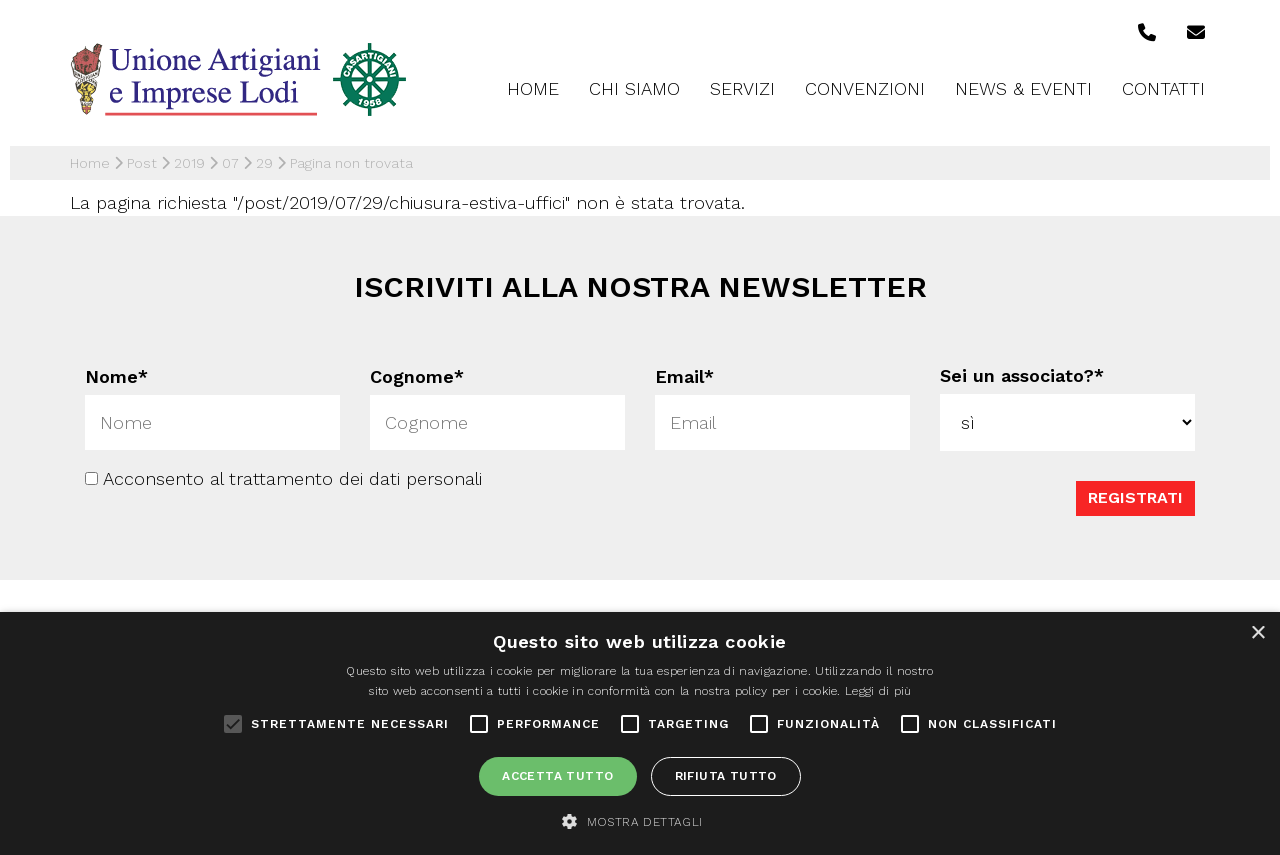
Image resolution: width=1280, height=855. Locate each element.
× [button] (1257, 633)
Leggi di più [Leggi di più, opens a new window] (878, 691)
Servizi (742, 88)
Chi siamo (634, 88)
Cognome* (417, 376)
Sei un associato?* (1022, 375)
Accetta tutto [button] (557, 776)
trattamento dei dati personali (355, 477)
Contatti (1163, 88)
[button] (639, 821)
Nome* (116, 376)
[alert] (640, 733)
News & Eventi (1023, 88)
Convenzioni (865, 88)
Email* (684, 376)
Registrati (1135, 496)
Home (533, 88)
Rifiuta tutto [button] (726, 776)
